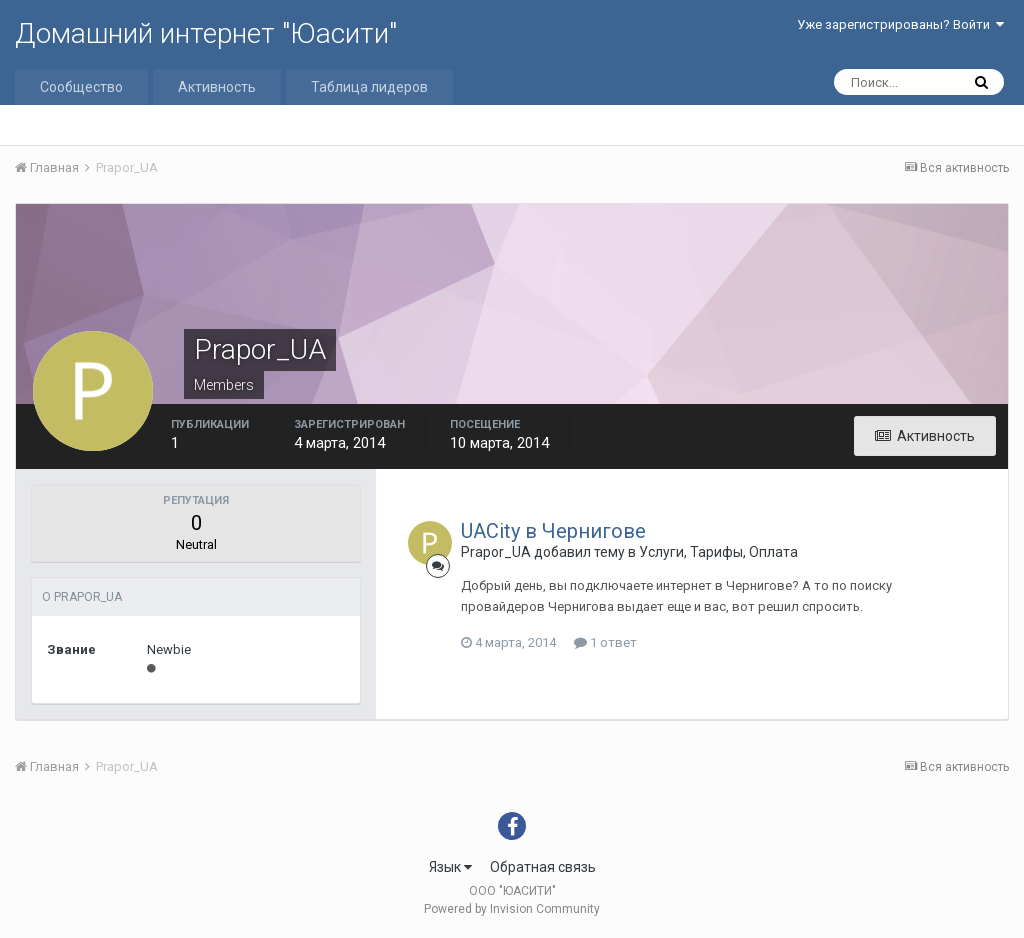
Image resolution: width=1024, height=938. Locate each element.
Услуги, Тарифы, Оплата (718, 552)
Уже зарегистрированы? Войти (900, 24)
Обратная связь (543, 867)
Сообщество (81, 87)
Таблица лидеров (369, 87)
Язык (450, 867)
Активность (217, 87)
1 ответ (605, 642)
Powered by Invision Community (512, 909)
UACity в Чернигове (553, 531)
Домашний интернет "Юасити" (206, 33)
